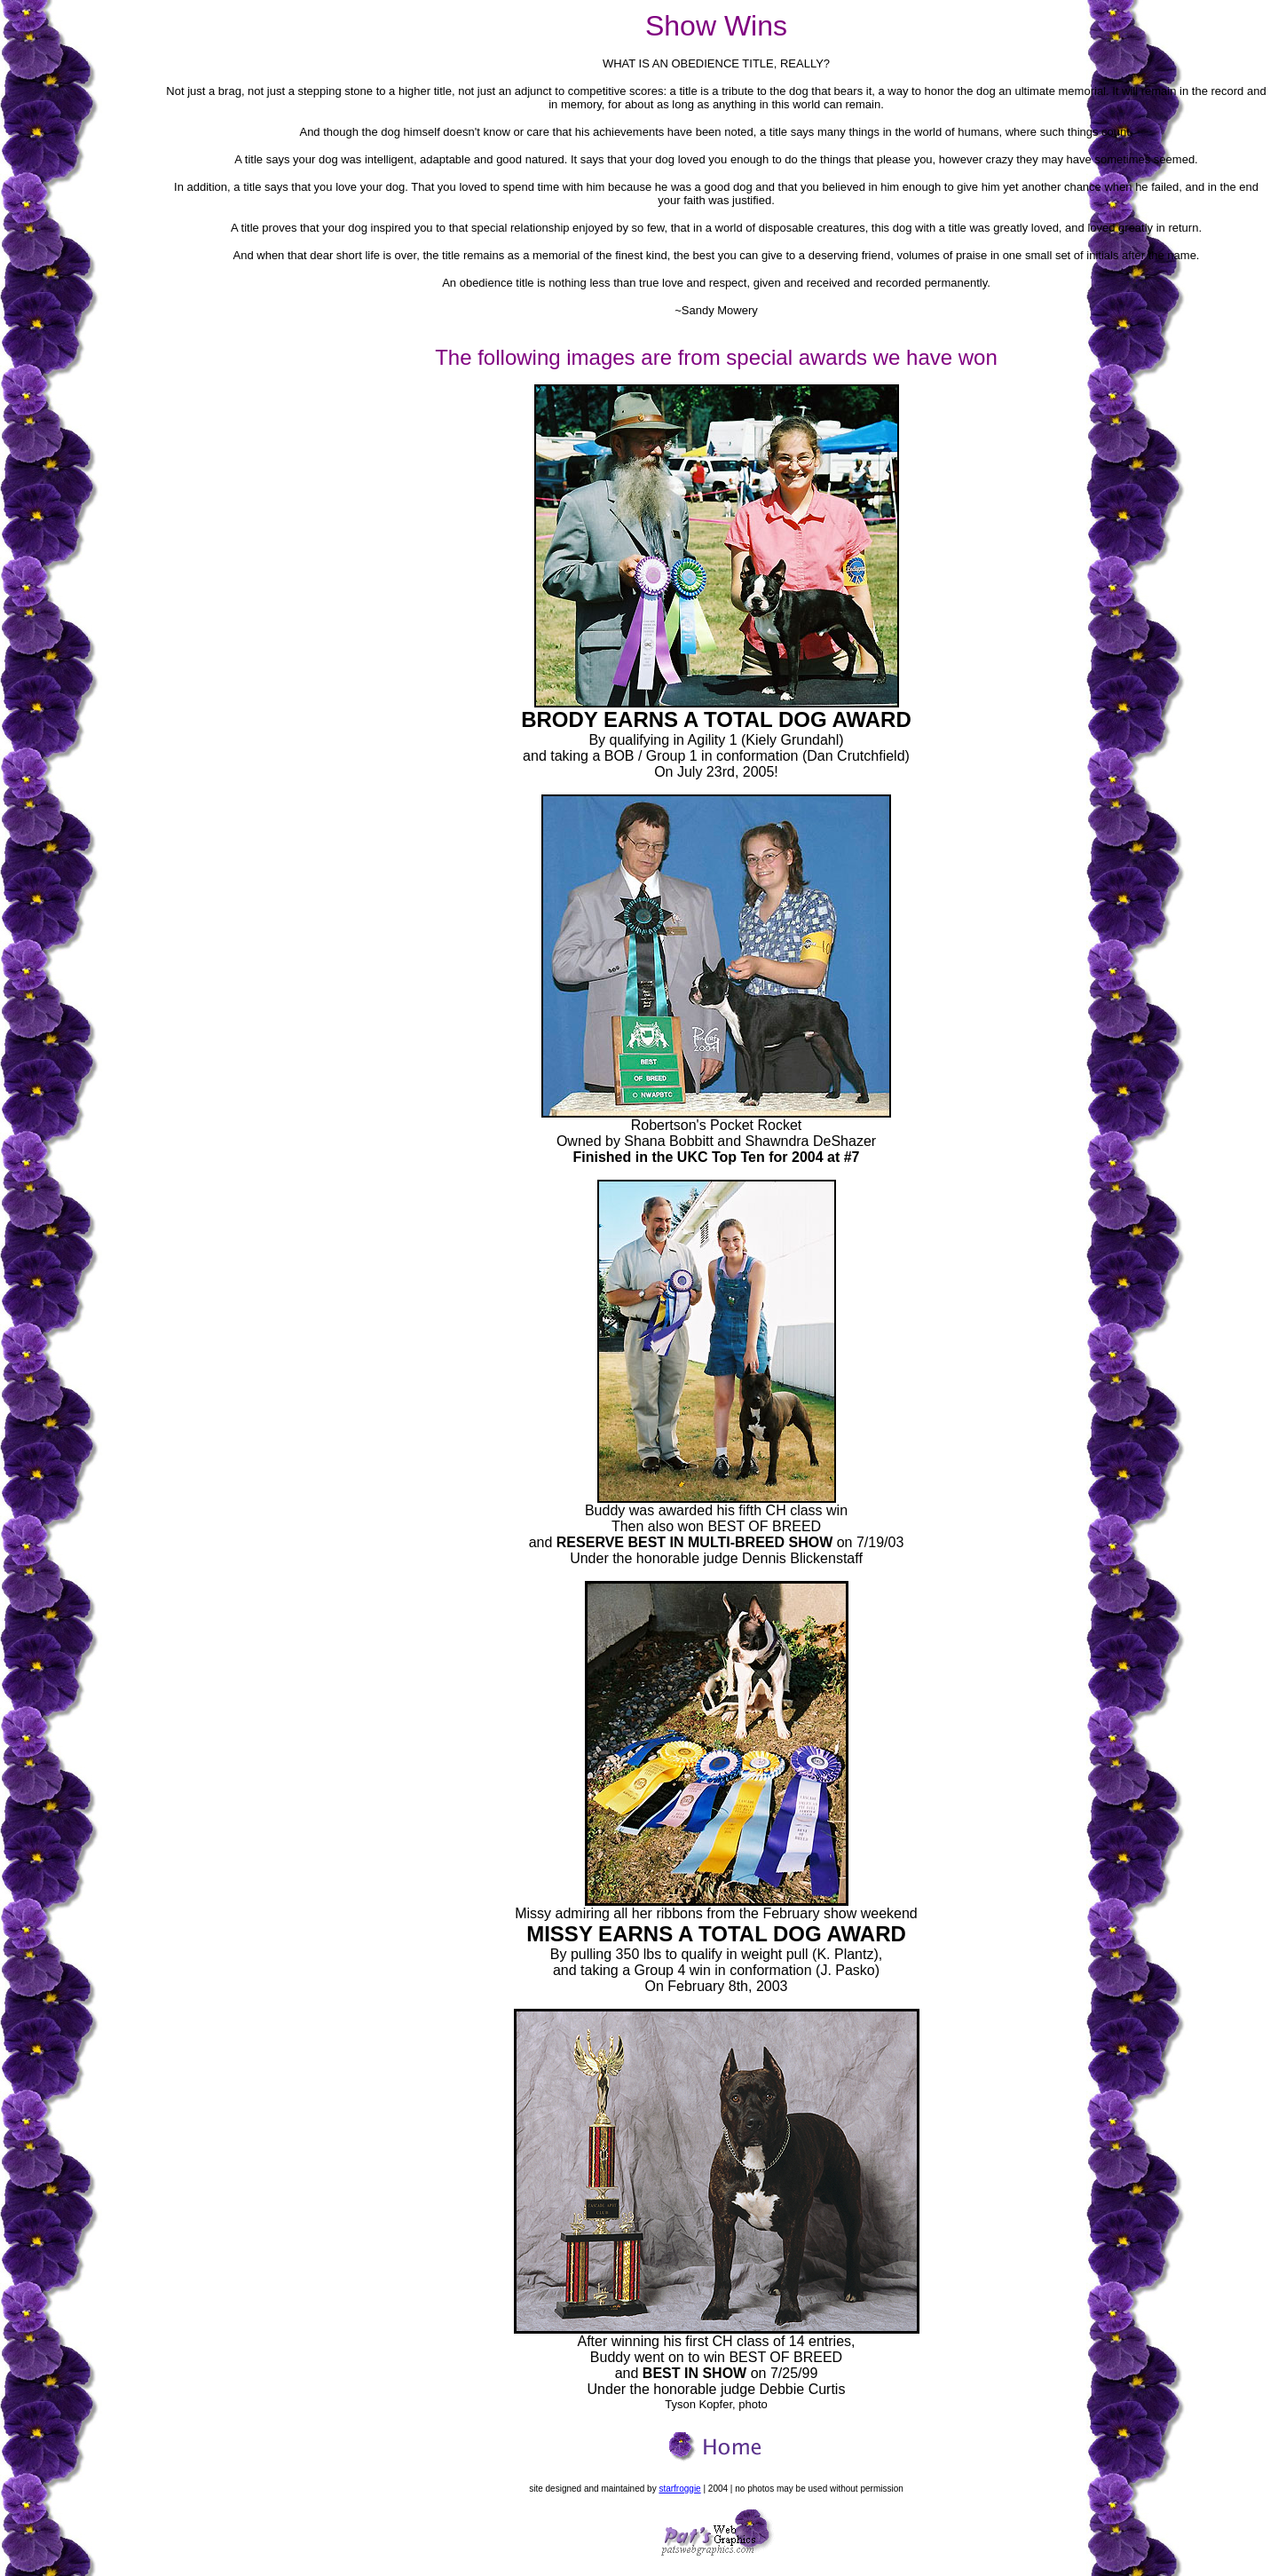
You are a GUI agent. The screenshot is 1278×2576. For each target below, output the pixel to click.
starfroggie (679, 2488)
